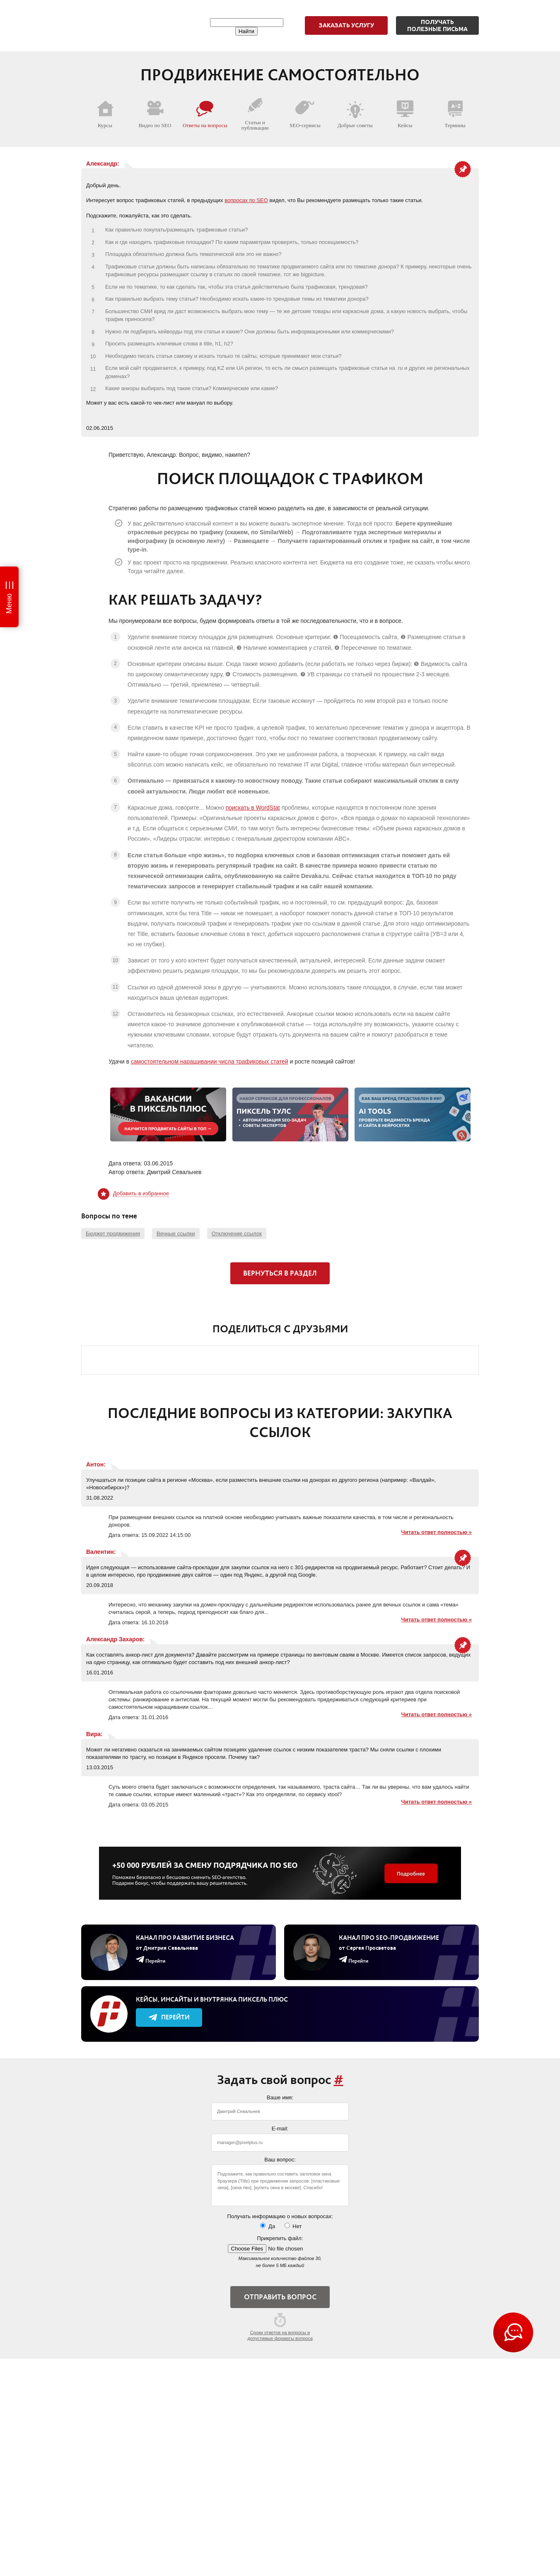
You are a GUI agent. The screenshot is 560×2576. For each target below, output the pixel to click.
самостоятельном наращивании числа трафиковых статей (209, 1061)
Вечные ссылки (176, 1233)
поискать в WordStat (253, 807)
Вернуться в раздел (280, 1273)
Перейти (169, 2017)
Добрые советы (355, 114)
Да (267, 2226)
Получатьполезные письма (437, 25)
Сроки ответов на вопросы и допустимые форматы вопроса (280, 2327)
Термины (454, 114)
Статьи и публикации (255, 114)
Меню (9, 603)
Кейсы (405, 114)
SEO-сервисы (305, 114)
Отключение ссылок (237, 1233)
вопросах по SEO (246, 200)
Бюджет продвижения (113, 1233)
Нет (293, 2226)
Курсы (105, 114)
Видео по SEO (155, 114)
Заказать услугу (346, 25)
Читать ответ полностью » (436, 1532)
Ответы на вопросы (205, 114)
